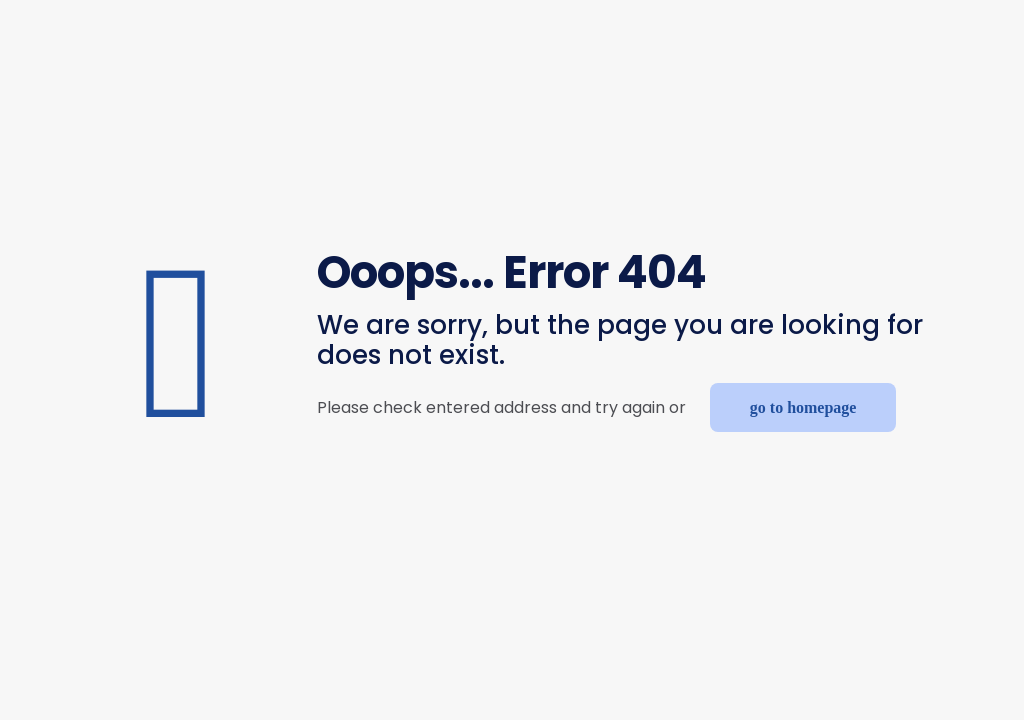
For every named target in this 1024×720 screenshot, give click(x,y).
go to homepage (803, 407)
